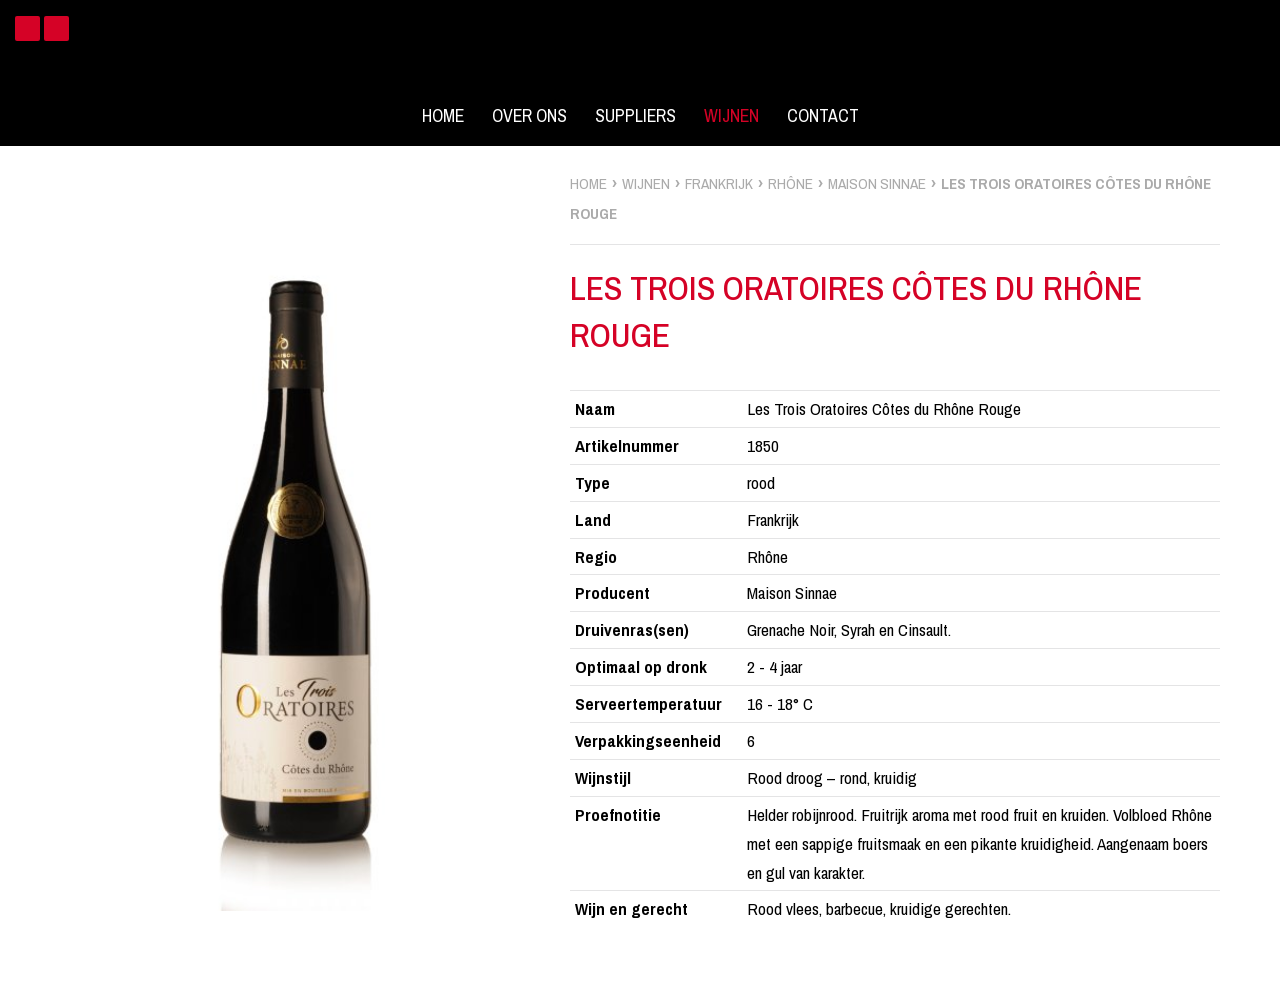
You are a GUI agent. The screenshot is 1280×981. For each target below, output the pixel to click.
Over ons (529, 116)
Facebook (27, 28)
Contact (823, 116)
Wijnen (731, 116)
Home (443, 116)
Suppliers (635, 116)
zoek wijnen (1261, 498)
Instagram (56, 28)
